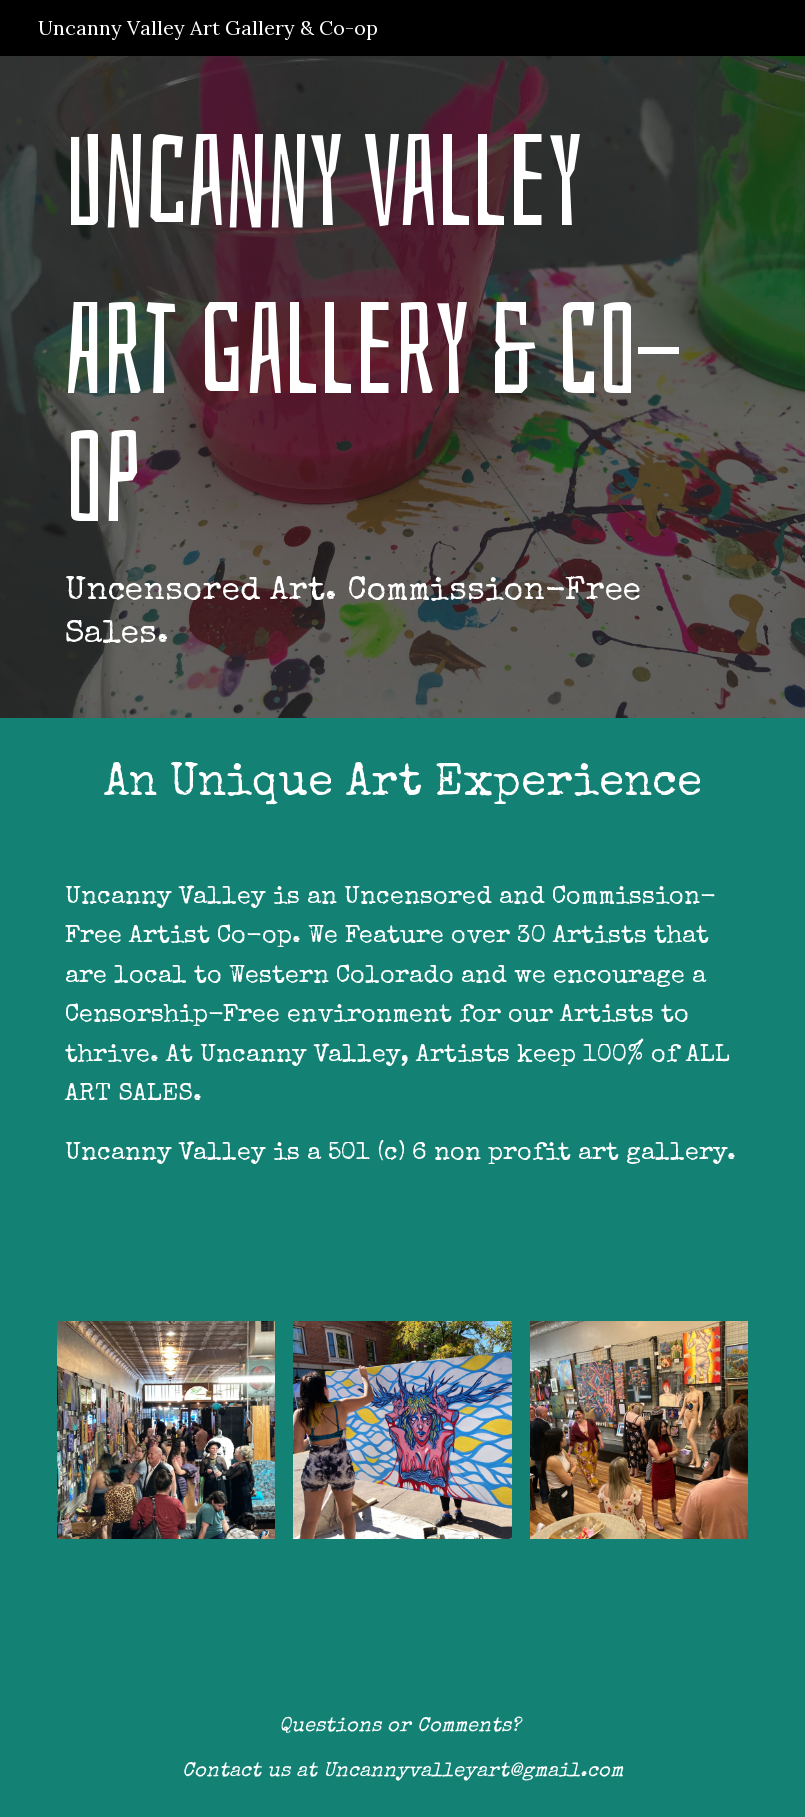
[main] (402, 387)
